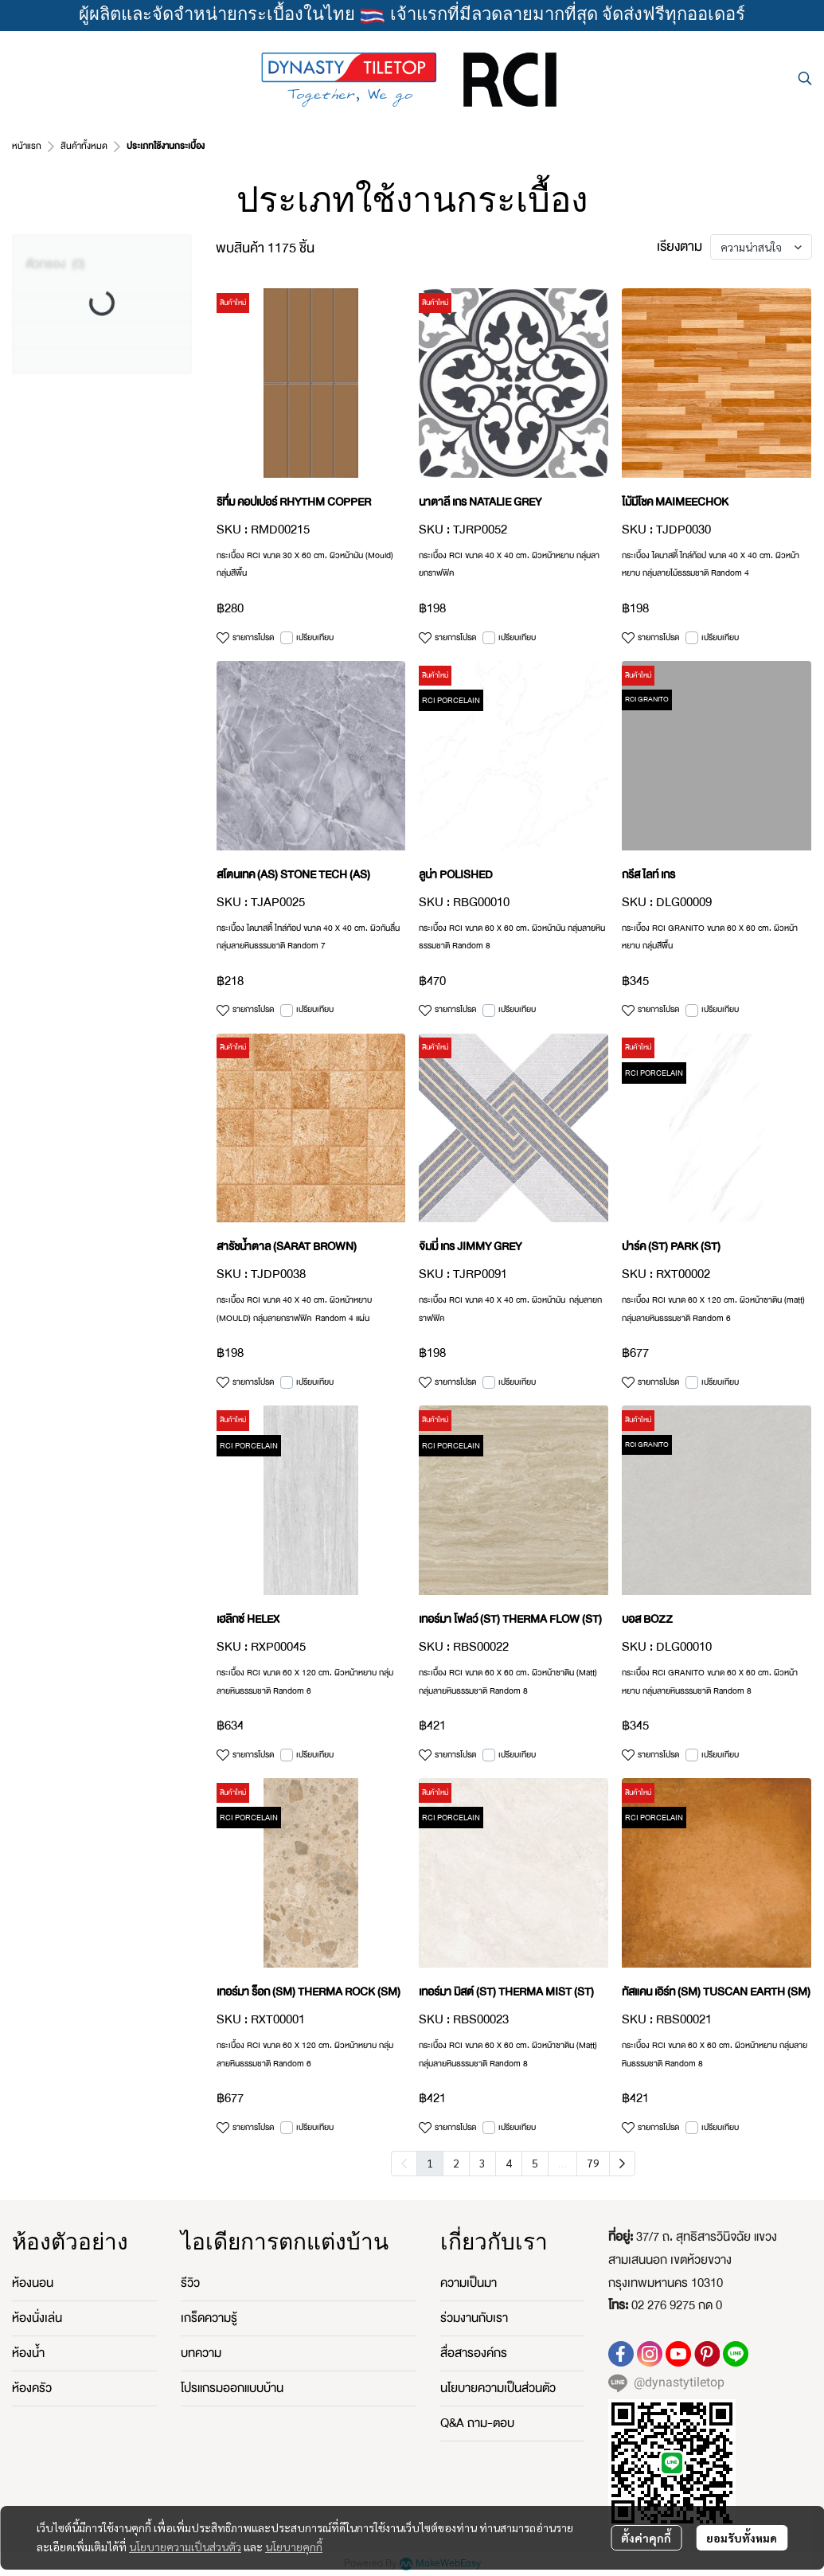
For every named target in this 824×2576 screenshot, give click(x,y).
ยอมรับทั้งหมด (741, 2538)
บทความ (201, 2353)
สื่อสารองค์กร (473, 2353)
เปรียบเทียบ (315, 638)
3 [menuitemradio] (482, 2163)
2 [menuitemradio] (456, 2163)
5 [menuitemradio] (535, 2163)
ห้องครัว (32, 2388)
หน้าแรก (26, 146)
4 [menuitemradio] (509, 2163)
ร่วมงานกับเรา (474, 2318)
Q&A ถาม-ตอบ (477, 2423)
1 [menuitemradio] (430, 2163)
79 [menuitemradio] (593, 2163)
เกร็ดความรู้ (209, 2318)
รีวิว (190, 2283)
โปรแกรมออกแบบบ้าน (232, 2388)
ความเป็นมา (468, 2283)
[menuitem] (622, 2163)
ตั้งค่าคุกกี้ (646, 2538)
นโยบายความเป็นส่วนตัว (185, 2546)
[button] (805, 78)
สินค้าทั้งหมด (84, 146)
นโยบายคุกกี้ (293, 2546)
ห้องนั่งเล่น (37, 2318)
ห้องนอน (32, 2283)
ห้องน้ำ (28, 2353)
